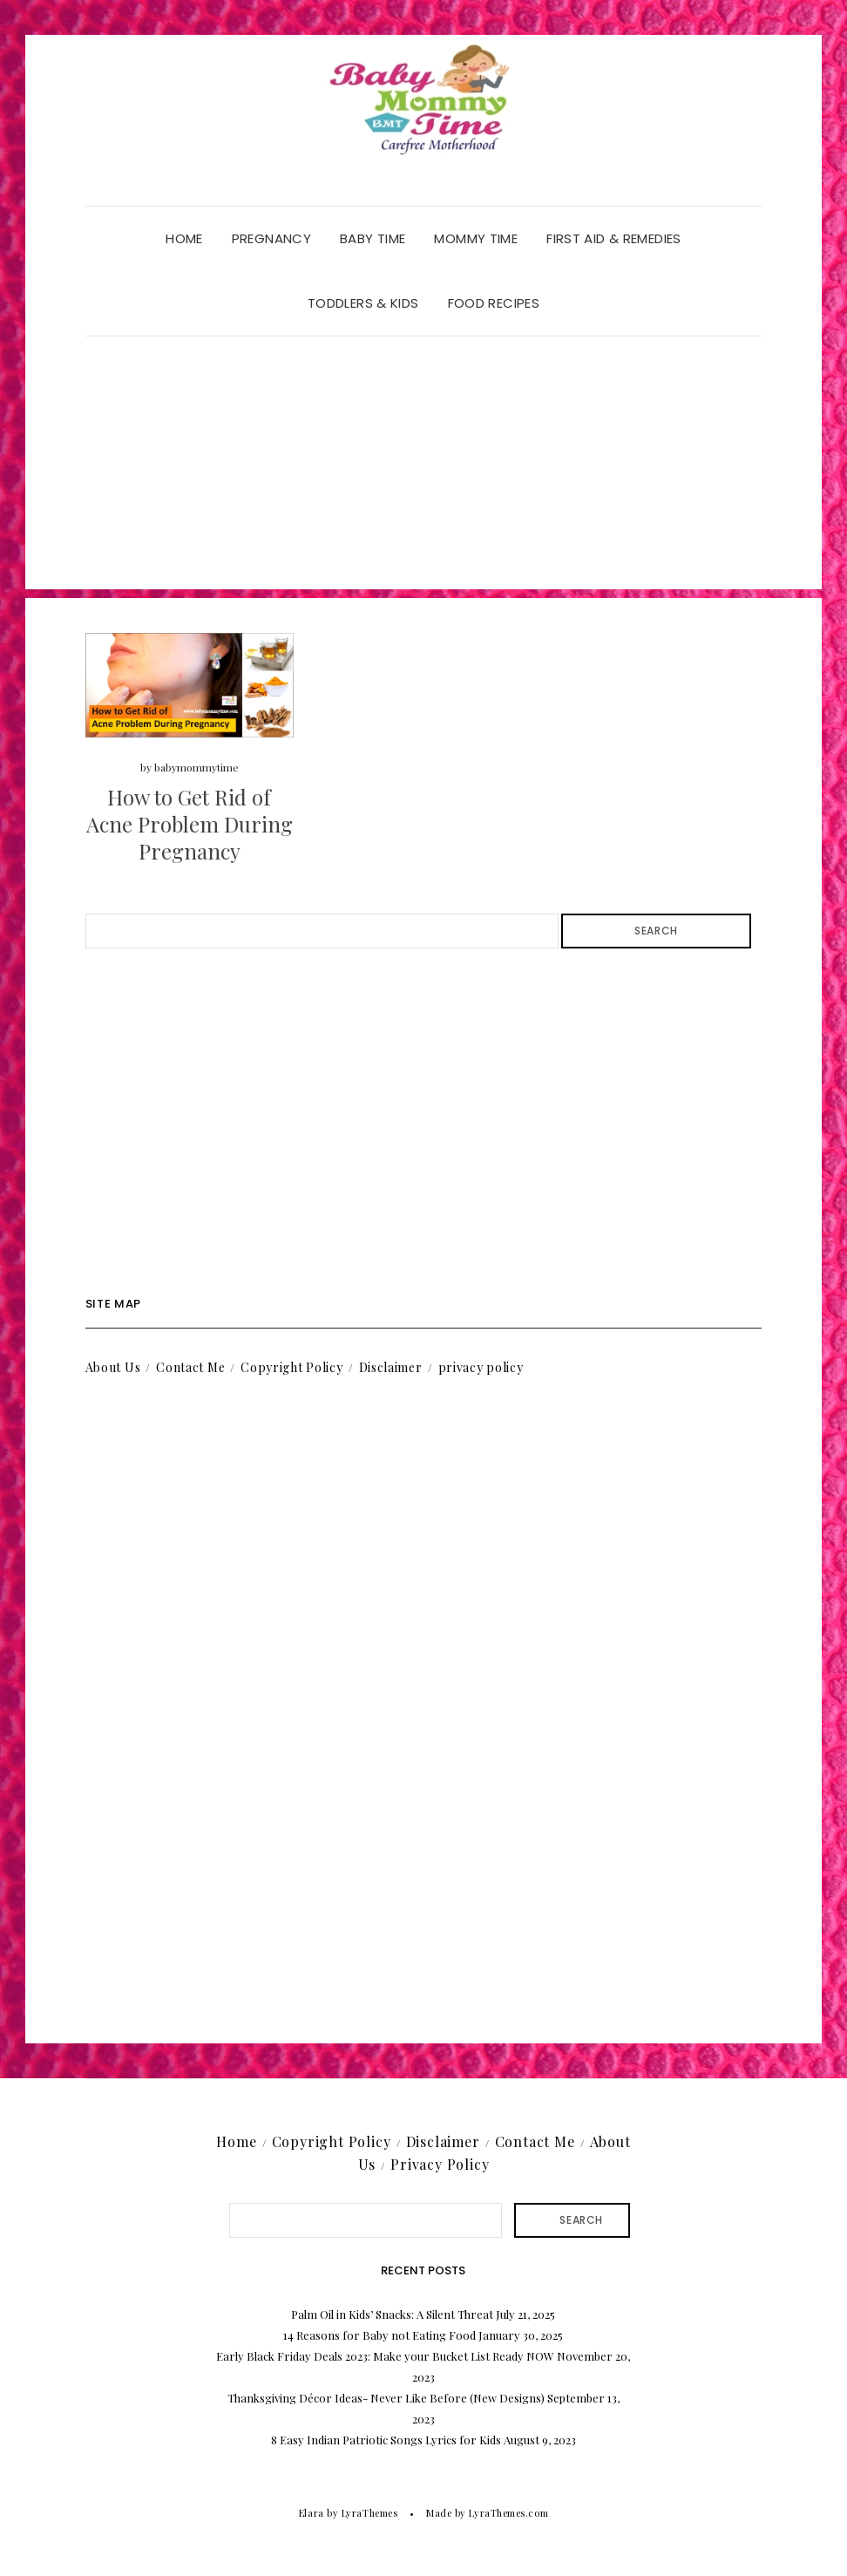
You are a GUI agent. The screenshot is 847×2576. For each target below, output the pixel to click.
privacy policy (481, 1367)
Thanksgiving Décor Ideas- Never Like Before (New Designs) (386, 2397)
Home (184, 238)
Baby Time (372, 238)
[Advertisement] (423, 467)
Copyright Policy (291, 1367)
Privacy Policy (439, 2164)
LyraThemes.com (508, 2512)
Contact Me (190, 1367)
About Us (113, 1367)
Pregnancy (271, 238)
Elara (311, 2512)
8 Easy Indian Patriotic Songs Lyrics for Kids (386, 2439)
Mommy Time (476, 238)
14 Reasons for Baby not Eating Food (379, 2335)
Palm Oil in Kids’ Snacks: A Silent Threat (392, 2314)
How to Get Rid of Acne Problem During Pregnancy (189, 824)
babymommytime (196, 767)
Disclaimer (391, 1367)
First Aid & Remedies (613, 238)
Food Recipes (494, 303)
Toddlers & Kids (363, 303)
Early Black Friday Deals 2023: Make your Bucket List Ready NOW (385, 2355)
